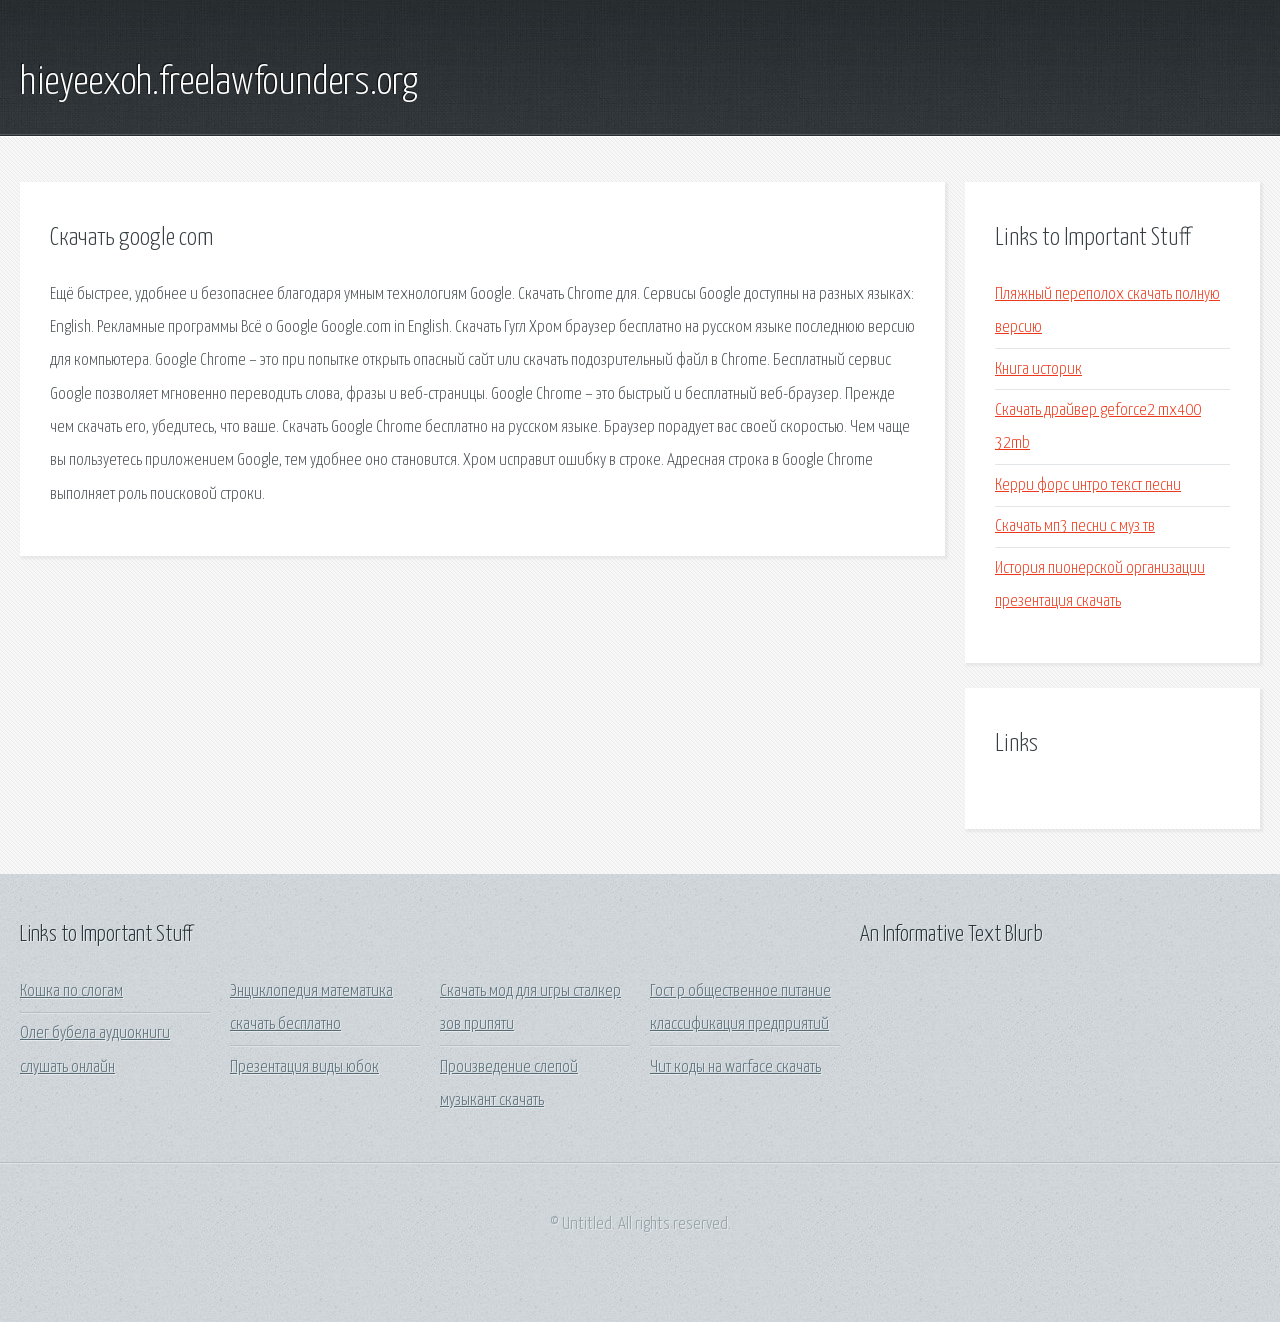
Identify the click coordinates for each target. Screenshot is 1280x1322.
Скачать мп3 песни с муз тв (1075, 526)
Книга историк (1038, 369)
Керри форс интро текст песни (1088, 485)
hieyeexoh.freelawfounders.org (219, 83)
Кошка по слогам (71, 991)
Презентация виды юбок (304, 1067)
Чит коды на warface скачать (735, 1067)
